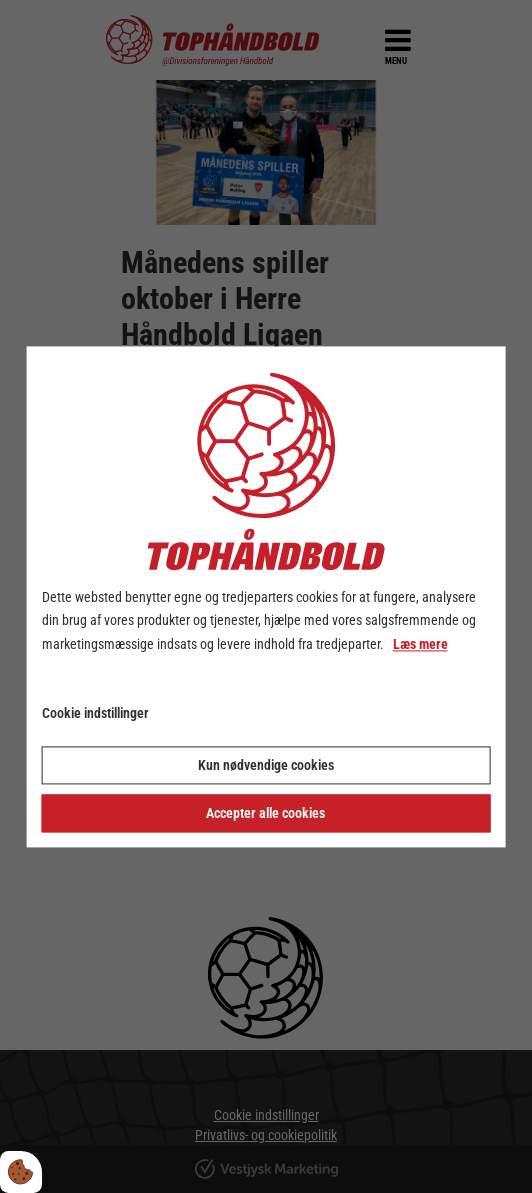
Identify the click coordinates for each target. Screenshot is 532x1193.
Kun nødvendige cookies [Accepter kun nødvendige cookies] (266, 765)
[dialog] (266, 596)
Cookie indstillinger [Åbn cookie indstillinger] (95, 713)
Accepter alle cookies (265, 813)
